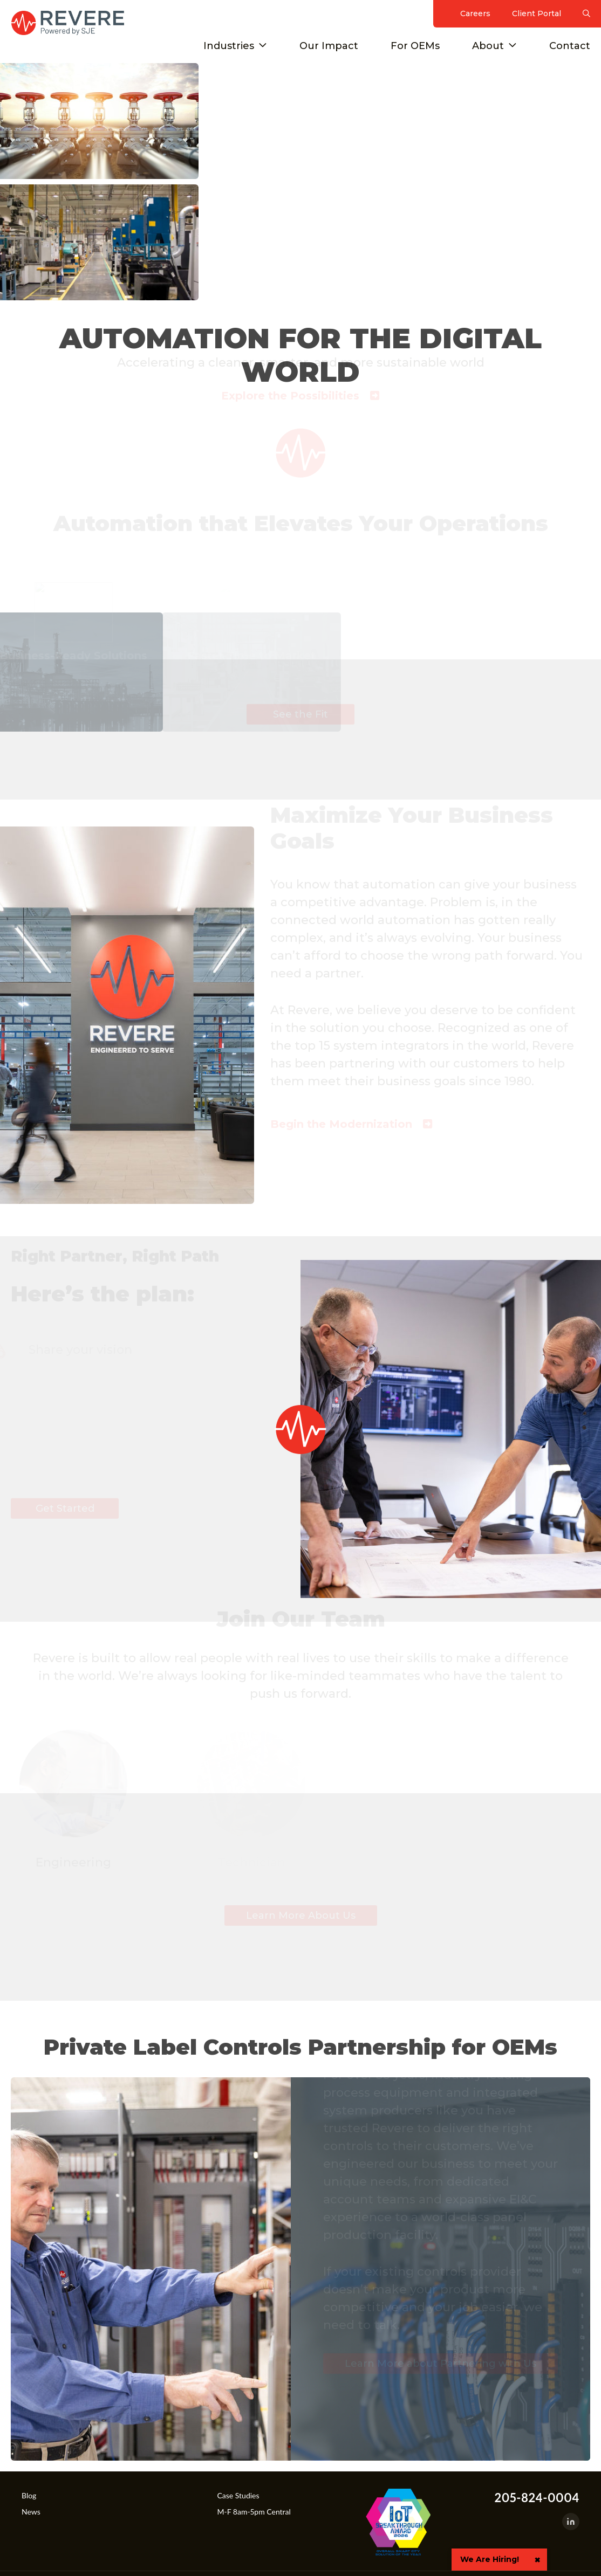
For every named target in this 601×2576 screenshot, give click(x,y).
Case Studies (238, 2495)
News (31, 2511)
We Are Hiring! (489, 2559)
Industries (228, 46)
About (488, 46)
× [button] (537, 2559)
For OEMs (415, 46)
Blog (29, 2495)
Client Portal (536, 13)
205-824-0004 (537, 2497)
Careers (475, 13)
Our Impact (328, 46)
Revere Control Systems (67, 23)
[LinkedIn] (570, 2521)
